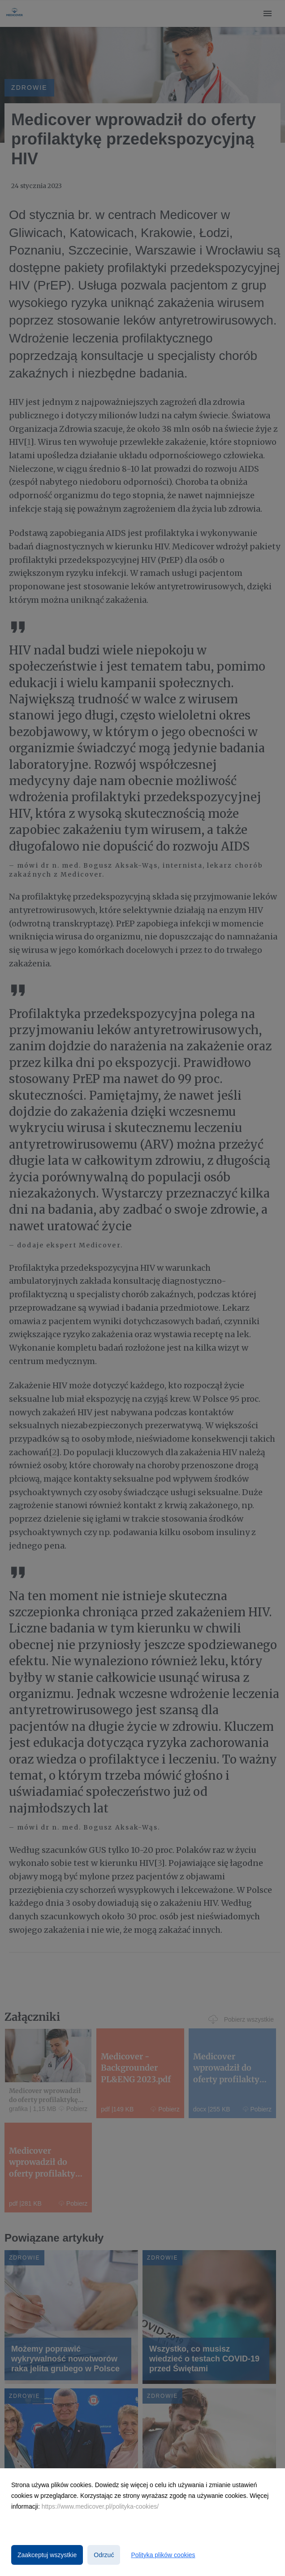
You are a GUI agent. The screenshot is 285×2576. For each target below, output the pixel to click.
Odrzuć (104, 2554)
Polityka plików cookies (163, 2554)
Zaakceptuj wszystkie (47, 2554)
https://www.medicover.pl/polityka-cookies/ (100, 2506)
